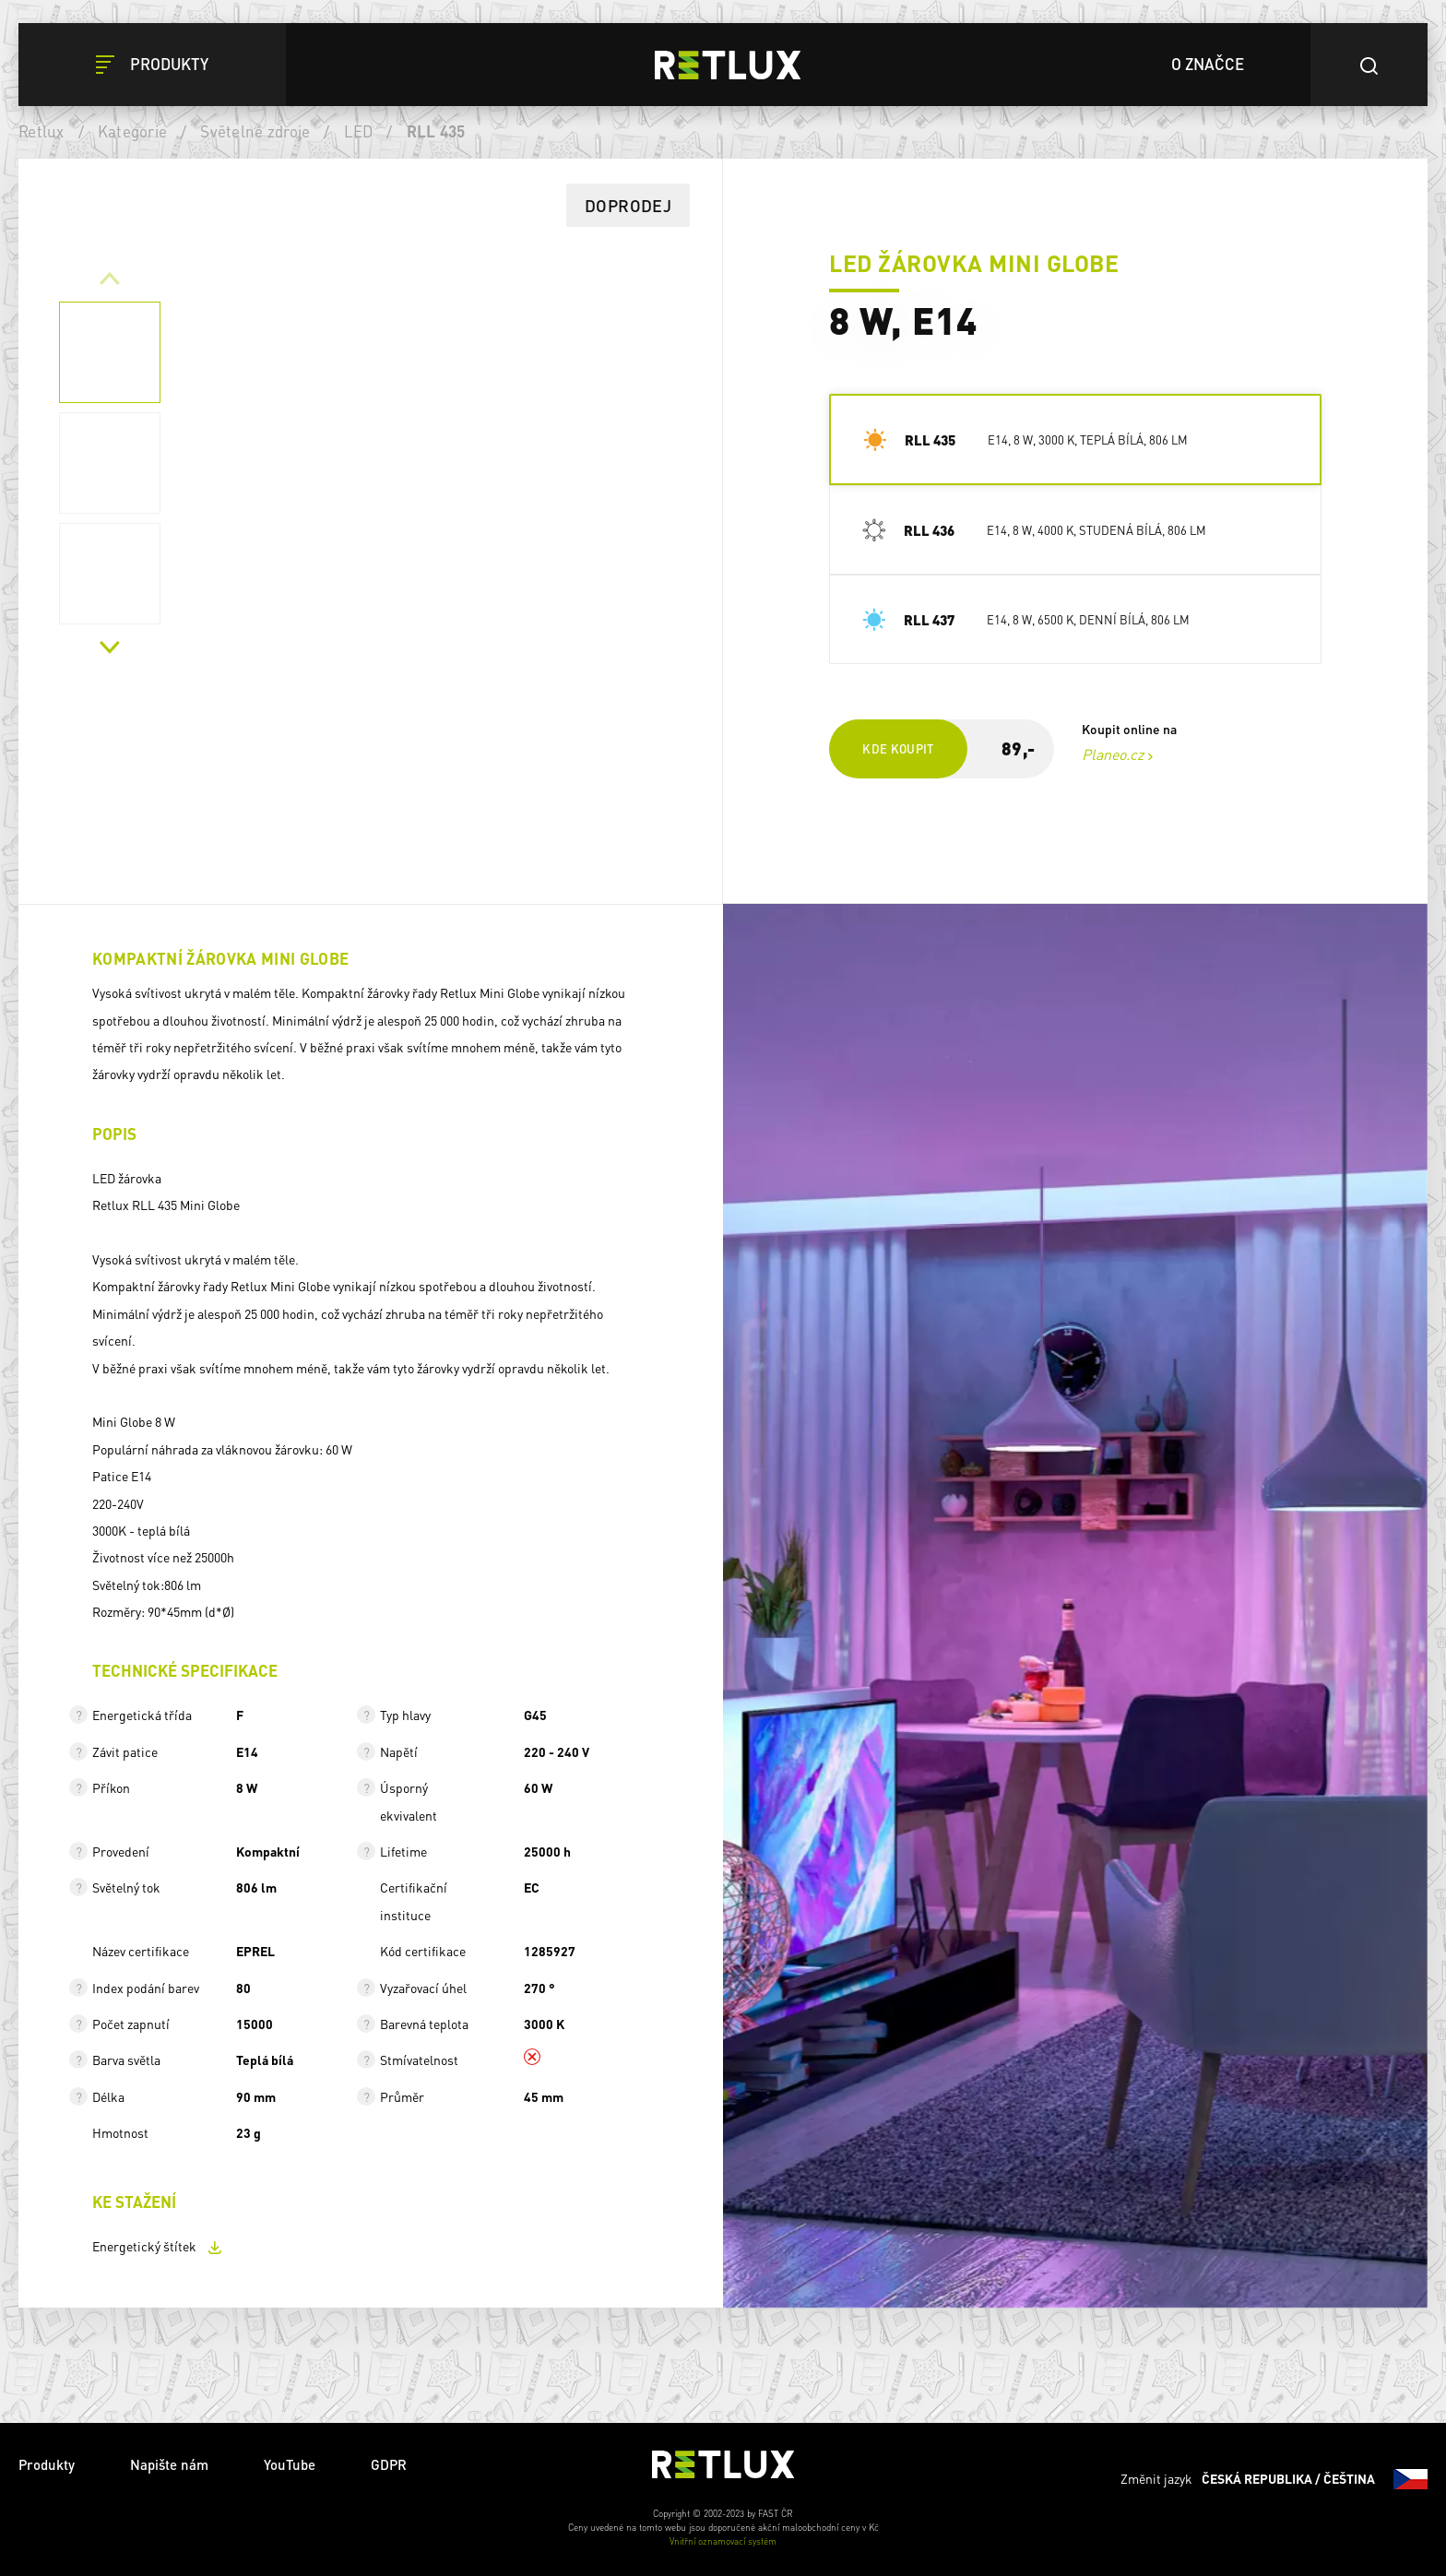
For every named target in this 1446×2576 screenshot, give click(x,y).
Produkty (46, 2464)
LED (358, 131)
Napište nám (169, 2464)
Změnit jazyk (1274, 2479)
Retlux (41, 131)
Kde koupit (898, 748)
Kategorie (132, 131)
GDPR (389, 2464)
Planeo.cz (1113, 754)
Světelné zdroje (255, 131)
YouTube (289, 2464)
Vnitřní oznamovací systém (723, 2540)
